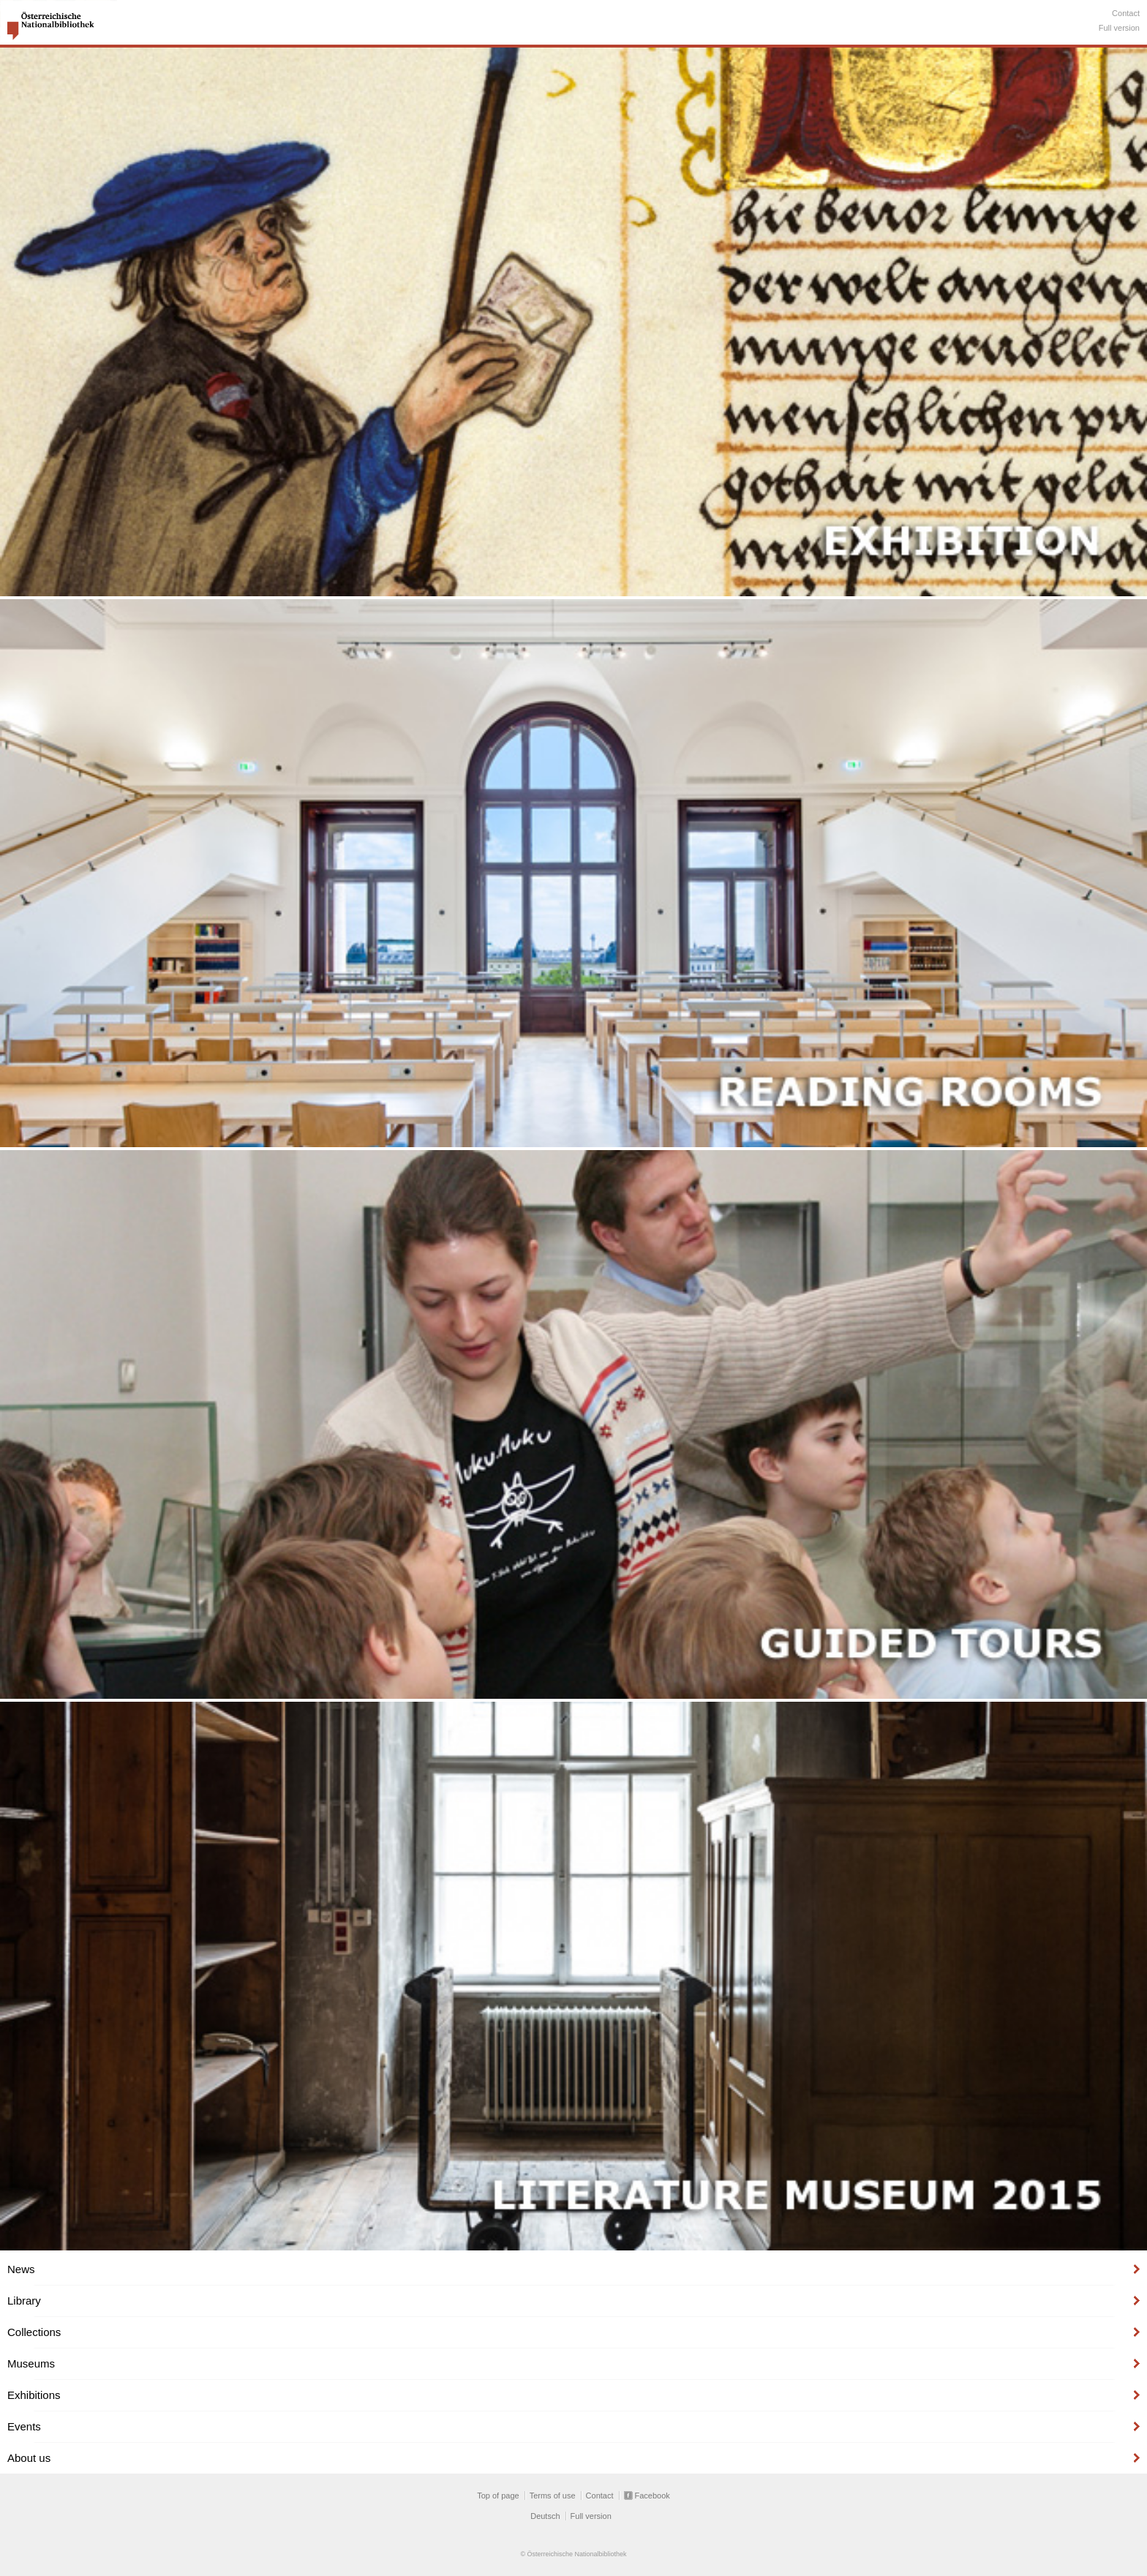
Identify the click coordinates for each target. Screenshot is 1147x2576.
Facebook (652, 2495)
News (21, 2269)
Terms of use (553, 2495)
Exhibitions (34, 2395)
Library (24, 2300)
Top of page (498, 2495)
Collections (34, 2332)
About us (28, 2458)
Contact (1126, 13)
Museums (31, 2363)
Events (24, 2426)
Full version (1119, 27)
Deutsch (545, 2516)
